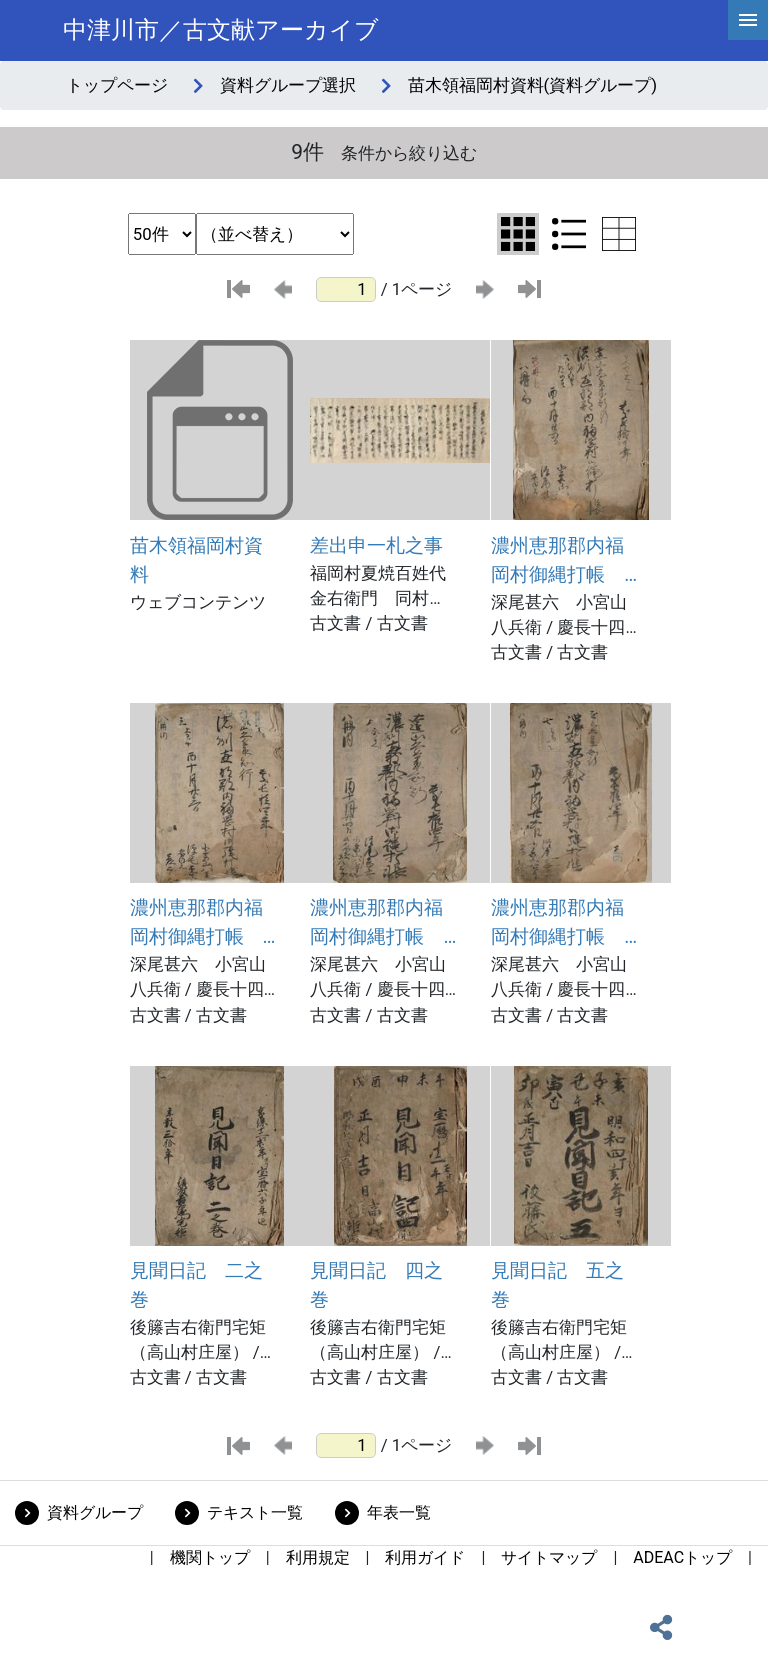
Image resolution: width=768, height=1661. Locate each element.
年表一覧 (399, 1512)
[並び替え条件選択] (275, 234)
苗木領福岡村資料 (196, 560)
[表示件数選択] (162, 234)
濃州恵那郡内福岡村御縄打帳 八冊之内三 (196, 924)
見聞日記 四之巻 (376, 1285)
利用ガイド (425, 1557)
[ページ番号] (346, 289)
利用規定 (318, 1557)
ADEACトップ (682, 1557)
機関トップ (210, 1557)
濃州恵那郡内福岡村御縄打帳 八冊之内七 (557, 924)
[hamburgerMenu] (748, 20)
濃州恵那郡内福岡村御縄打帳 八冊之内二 (557, 562)
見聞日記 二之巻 (196, 1285)
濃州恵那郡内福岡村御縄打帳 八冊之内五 (376, 924)
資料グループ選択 (288, 85)
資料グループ (95, 1512)
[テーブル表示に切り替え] (619, 234)
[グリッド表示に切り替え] (518, 234)
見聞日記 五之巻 (557, 1285)
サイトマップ (549, 1557)
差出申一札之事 (376, 545)
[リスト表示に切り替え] (569, 234)
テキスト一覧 (255, 1512)
